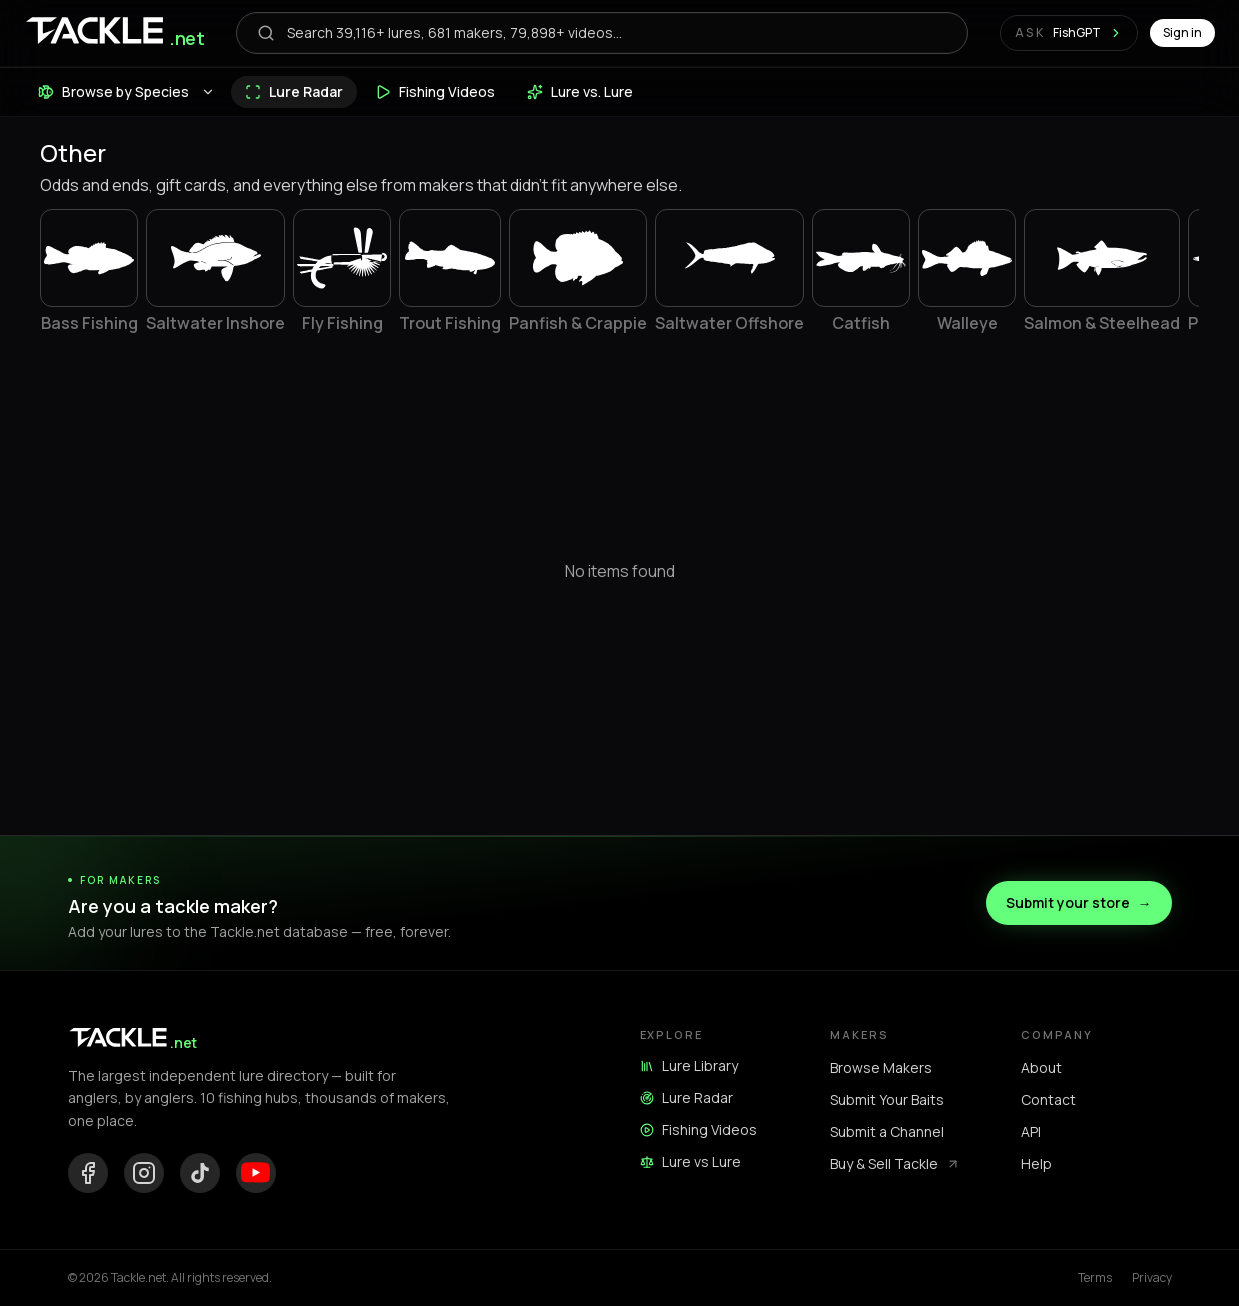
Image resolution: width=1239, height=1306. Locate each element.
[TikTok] (200, 1173)
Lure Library (689, 1065)
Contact (1048, 1099)
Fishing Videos (698, 1129)
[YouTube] (256, 1173)
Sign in (1182, 32)
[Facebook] (88, 1173)
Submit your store (1079, 903)
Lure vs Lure (690, 1161)
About (1041, 1067)
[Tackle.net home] (114, 33)
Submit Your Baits (887, 1099)
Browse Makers (881, 1067)
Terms (1095, 1278)
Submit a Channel (887, 1131)
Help (1036, 1163)
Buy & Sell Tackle (895, 1163)
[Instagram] (144, 1173)
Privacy (1152, 1278)
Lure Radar (686, 1097)
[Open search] (601, 33)
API (1031, 1131)
